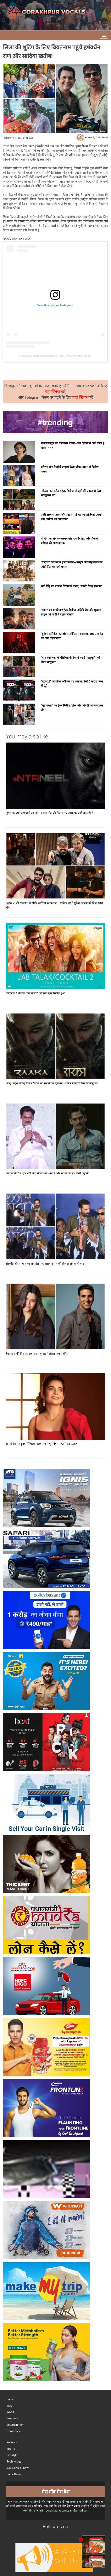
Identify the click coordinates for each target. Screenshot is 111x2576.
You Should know (17, 2468)
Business (12, 2418)
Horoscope (13, 2431)
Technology (13, 2461)
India (9, 2405)
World (10, 2412)
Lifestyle (11, 2455)
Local (10, 2399)
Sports (10, 2449)
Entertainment (15, 2424)
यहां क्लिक (53, 391)
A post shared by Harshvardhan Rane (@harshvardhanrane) (55, 355)
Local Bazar (14, 2474)
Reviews (11, 2442)
